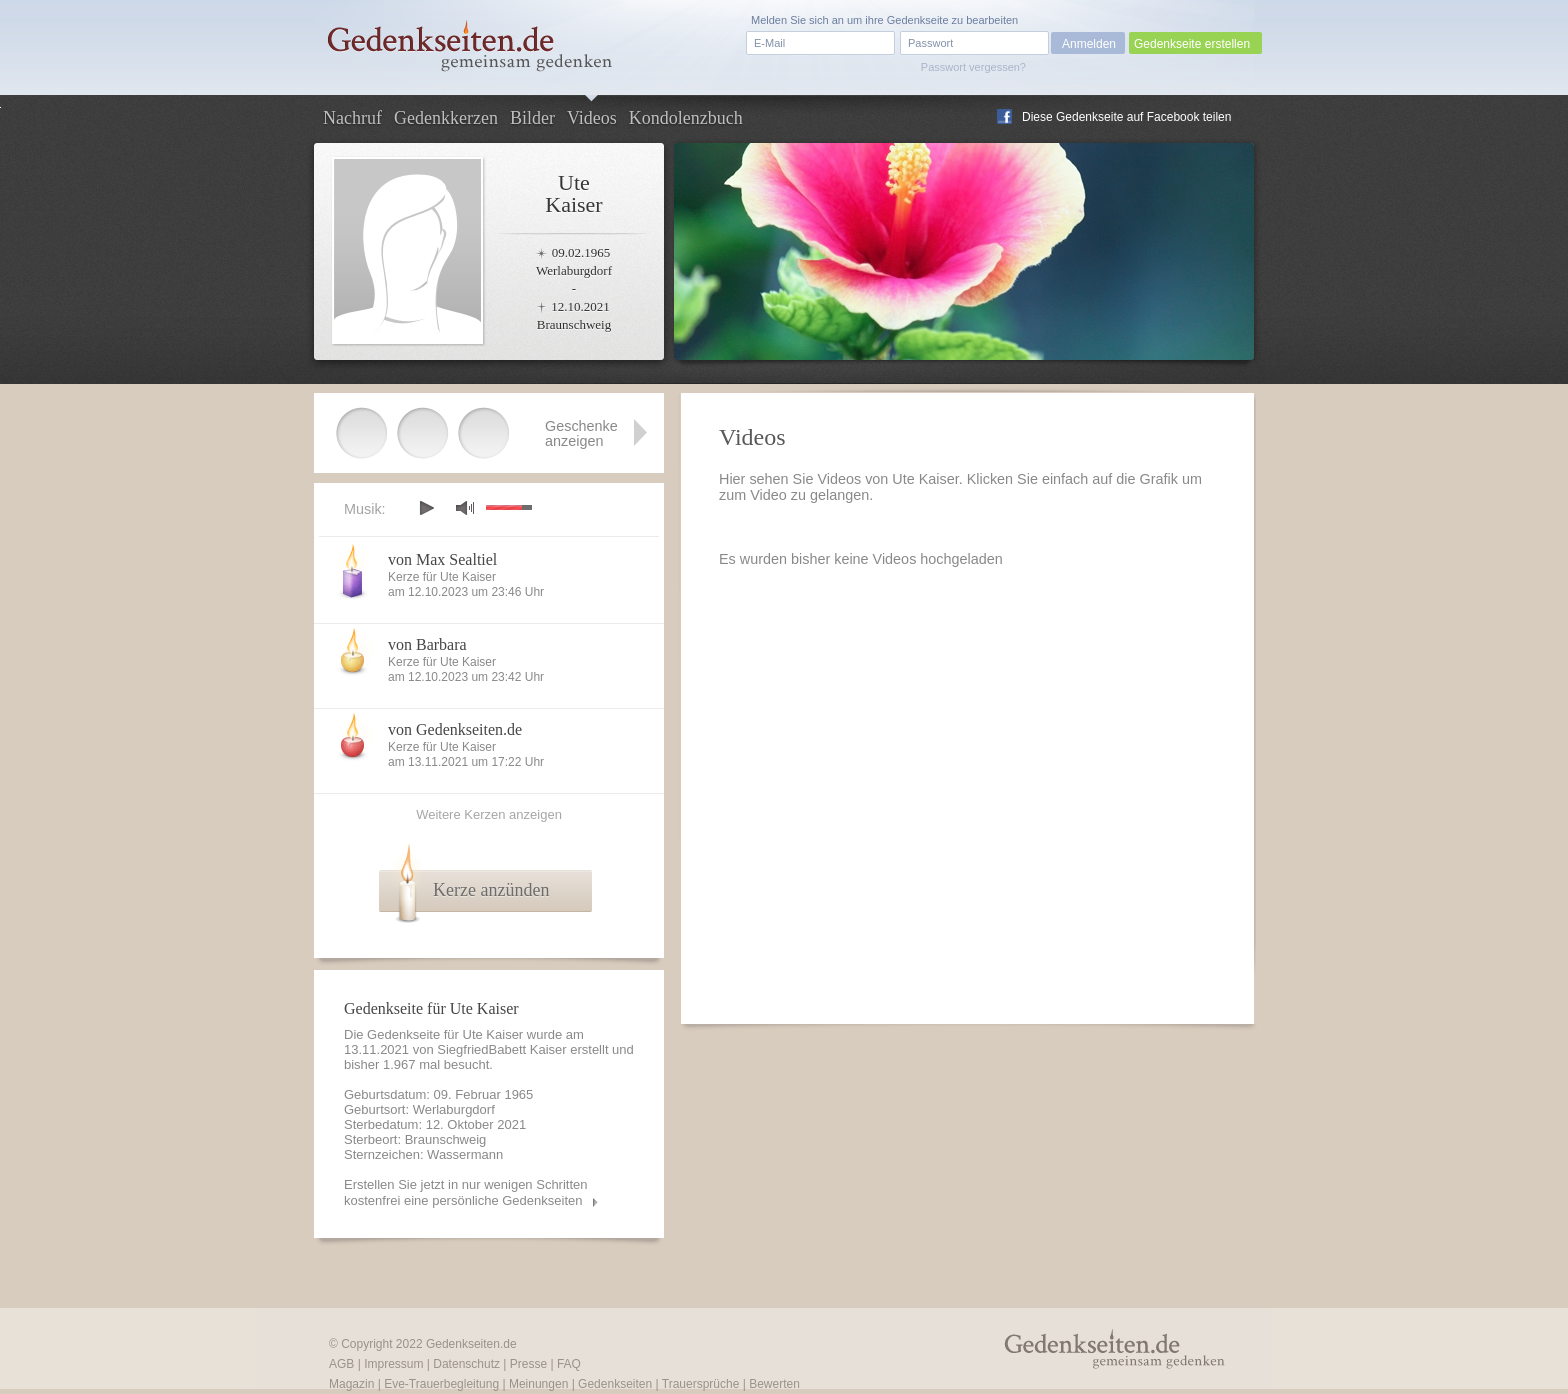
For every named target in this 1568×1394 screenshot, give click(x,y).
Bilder (532, 118)
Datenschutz (466, 1364)
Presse (528, 1364)
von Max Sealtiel (442, 559)
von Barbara (427, 644)
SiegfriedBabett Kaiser (501, 1049)
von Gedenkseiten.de (455, 729)
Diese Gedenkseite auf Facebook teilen (1126, 117)
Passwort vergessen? (973, 67)
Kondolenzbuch (686, 118)
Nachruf (352, 118)
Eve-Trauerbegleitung (441, 1384)
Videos (592, 118)
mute (465, 507)
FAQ (569, 1364)
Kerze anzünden (491, 890)
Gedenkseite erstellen (1192, 44)
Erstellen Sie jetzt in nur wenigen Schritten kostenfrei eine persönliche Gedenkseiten (466, 1192)
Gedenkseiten (615, 1384)
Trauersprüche (701, 1384)
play (426, 508)
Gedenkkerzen (446, 118)
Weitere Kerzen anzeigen (489, 814)
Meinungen (538, 1384)
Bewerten (774, 1384)
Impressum (393, 1364)
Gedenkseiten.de (471, 1344)
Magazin (351, 1384)
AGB (341, 1364)
